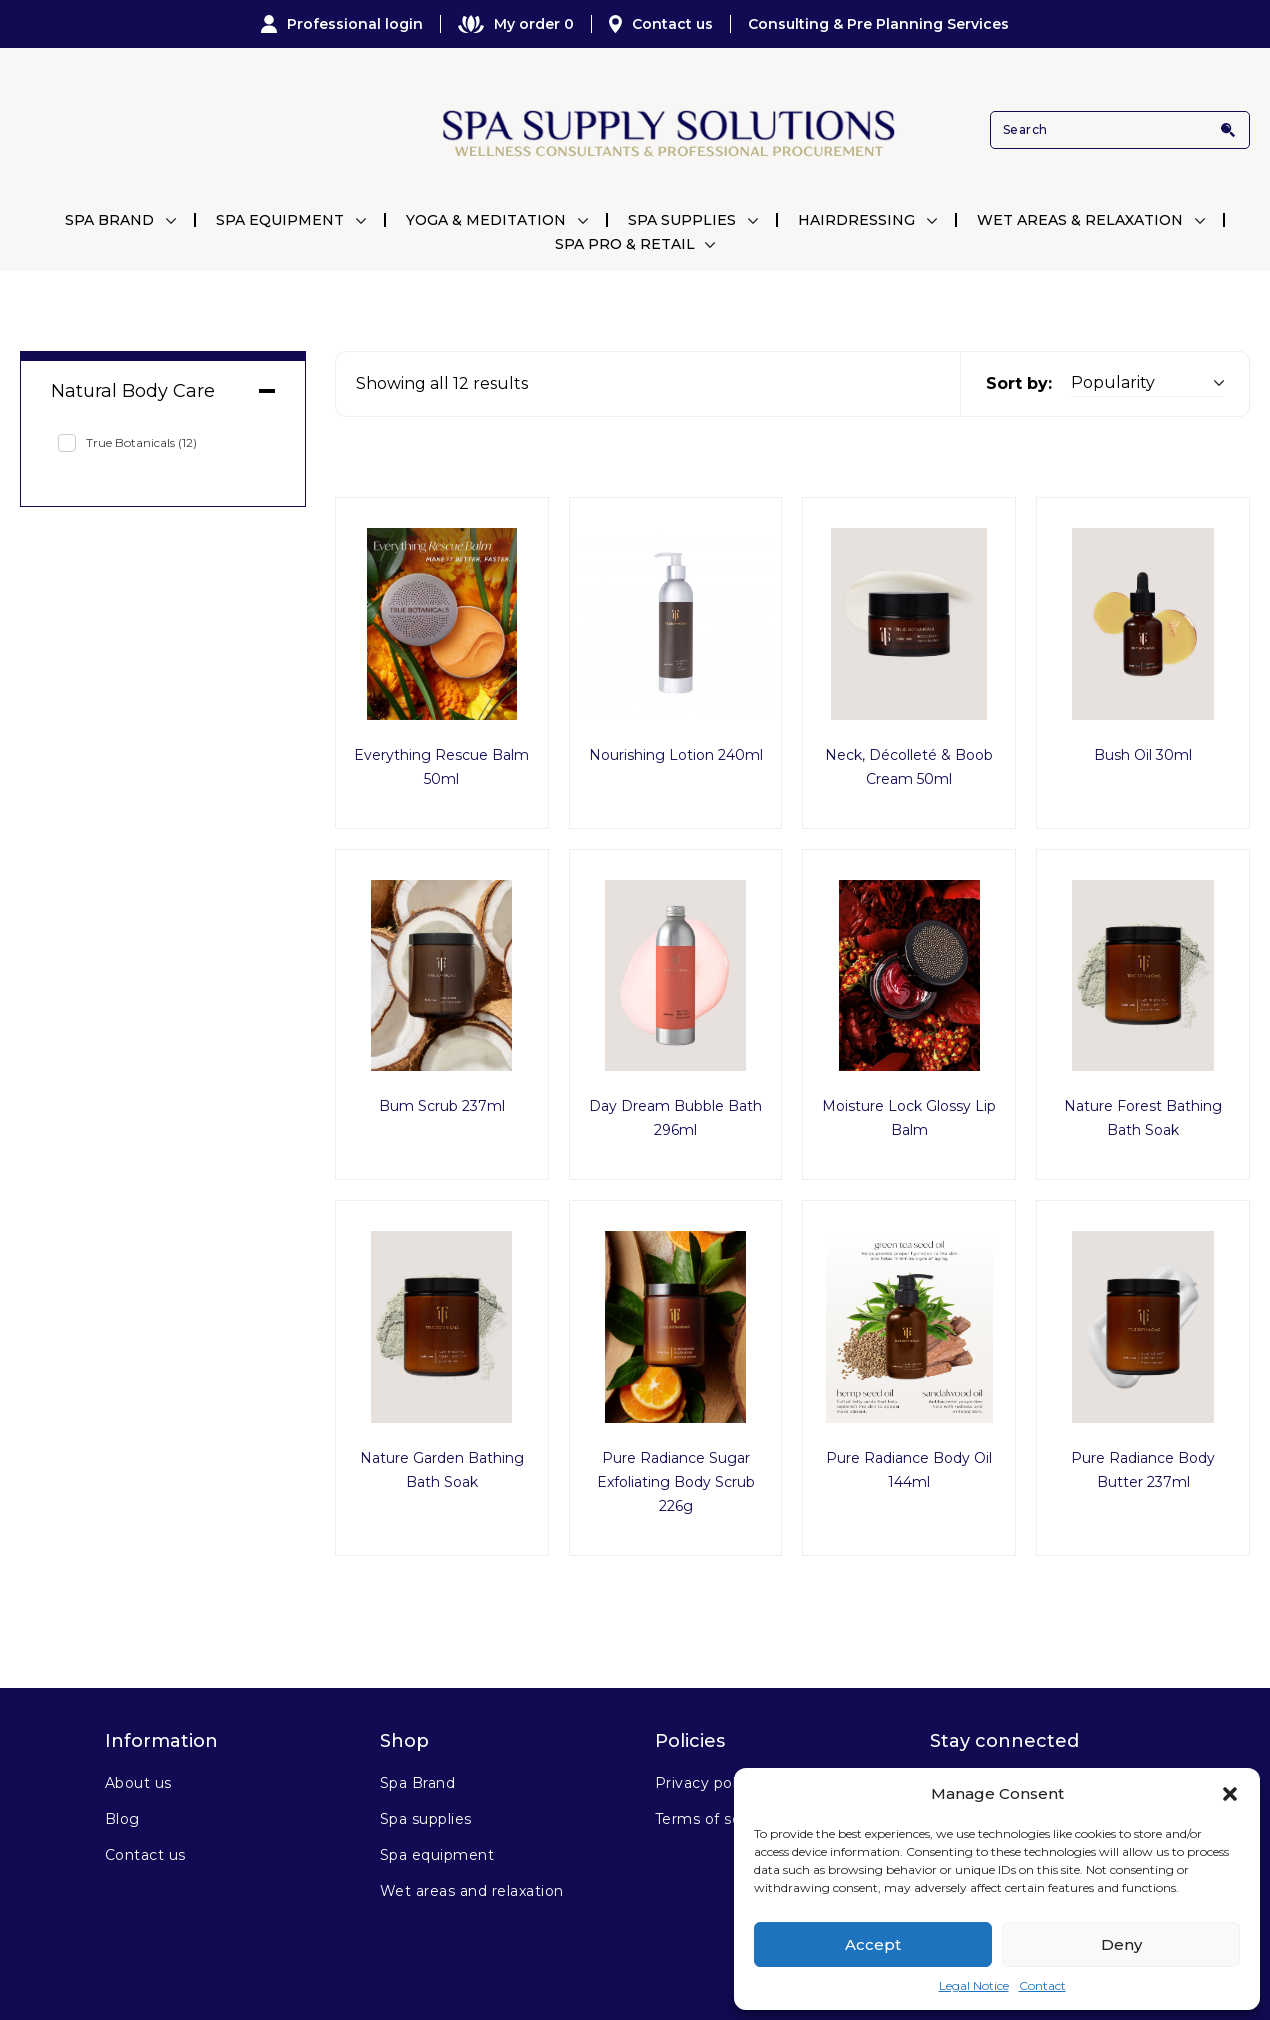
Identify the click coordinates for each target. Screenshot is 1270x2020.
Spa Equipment (280, 220)
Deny (1121, 1944)
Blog (122, 1819)
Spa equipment (437, 1855)
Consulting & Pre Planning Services (878, 24)
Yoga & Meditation (486, 220)
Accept (873, 1944)
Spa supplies (426, 1819)
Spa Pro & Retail (625, 244)
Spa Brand (109, 220)
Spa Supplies (682, 220)
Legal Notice (974, 1985)
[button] (1230, 1794)
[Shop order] (1147, 383)
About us (138, 1783)
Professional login (342, 24)
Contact (1042, 1985)
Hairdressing (856, 220)
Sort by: (1019, 383)
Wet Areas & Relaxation (1080, 220)
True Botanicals (141, 442)
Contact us (661, 24)
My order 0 (516, 24)
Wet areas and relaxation (472, 1891)
